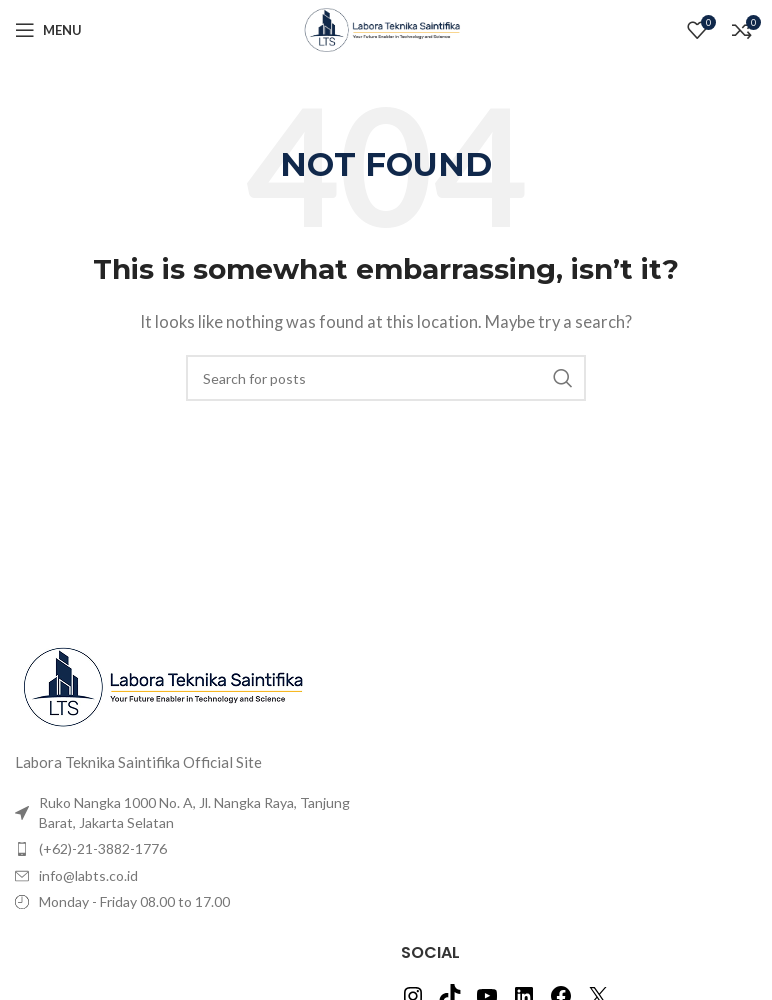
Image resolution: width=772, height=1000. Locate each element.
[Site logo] (385, 28)
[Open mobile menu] (48, 30)
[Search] (386, 378)
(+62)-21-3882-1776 (103, 848)
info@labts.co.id (88, 875)
